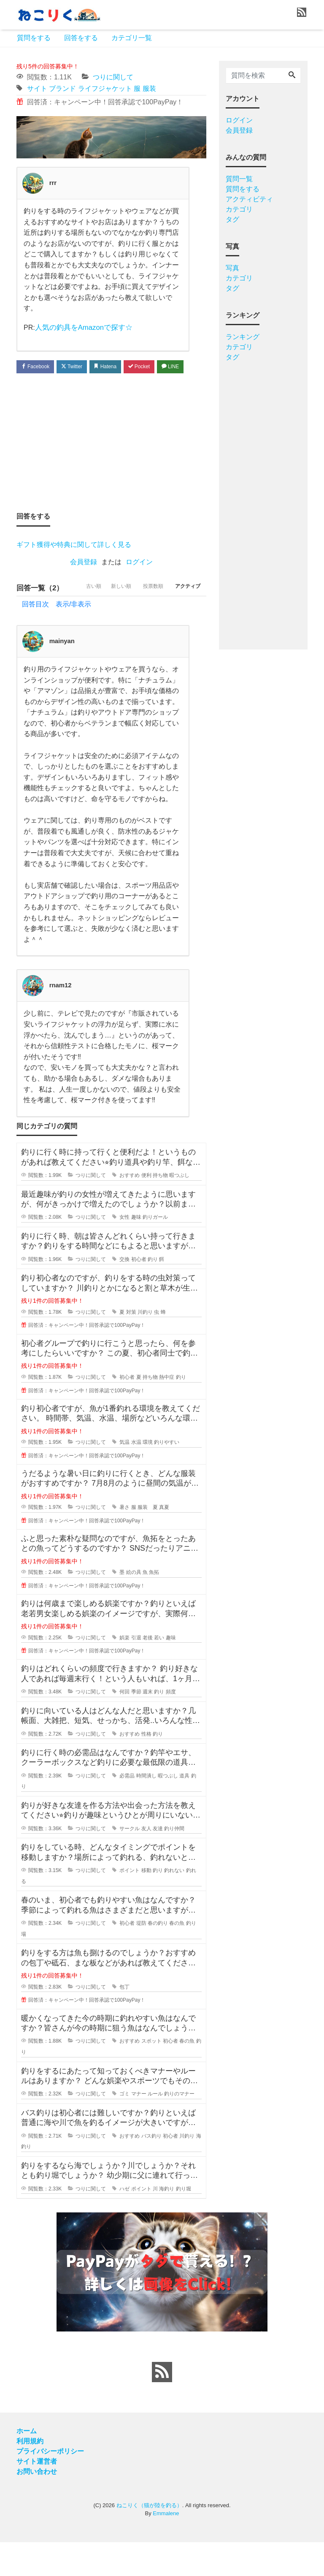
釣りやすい (166, 1476)
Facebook (37, 367)
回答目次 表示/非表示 (56, 637)
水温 (136, 1476)
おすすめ (129, 1209)
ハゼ (124, 2222)
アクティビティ (249, 199)
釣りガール (155, 1251)
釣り (153, 1293)
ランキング (242, 336)
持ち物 (160, 1209)
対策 (131, 1346)
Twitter (78, 367)
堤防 (141, 1957)
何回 (124, 1725)
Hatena (116, 367)
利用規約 (29, 2474)
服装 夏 (148, 1541)
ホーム (26, 2464)
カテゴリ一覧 (131, 37)
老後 (148, 1671)
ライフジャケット (105, 88)
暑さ (124, 1541)
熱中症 (166, 1411)
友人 (146, 1862)
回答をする (81, 37)
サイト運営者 (36, 2495)
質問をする (34, 37)
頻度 (171, 1725)
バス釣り (151, 2170)
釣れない (174, 1905)
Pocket (154, 367)
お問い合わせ (36, 2505)
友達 (158, 1862)
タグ (232, 219)
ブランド (62, 88)
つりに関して (113, 77)
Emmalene (166, 2547)
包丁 (124, 2021)
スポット (151, 2075)
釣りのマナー (179, 2128)
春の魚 (176, 1957)
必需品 (127, 1809)
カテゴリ (239, 209)
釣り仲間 (174, 1862)
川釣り (145, 1346)
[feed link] (162, 2406)
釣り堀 (183, 2222)
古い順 (74, 622)
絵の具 (133, 1606)
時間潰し (146, 1809)
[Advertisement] (111, 460)
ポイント (129, 1905)
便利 (146, 1209)
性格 (146, 1768)
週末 (148, 1725)
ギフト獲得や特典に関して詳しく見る (73, 562)
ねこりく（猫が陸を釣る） (149, 2539)
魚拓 (154, 1606)
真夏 (164, 1541)
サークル (129, 1862)
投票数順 (145, 622)
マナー (138, 2128)
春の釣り (158, 1957)
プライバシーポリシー (50, 2485)
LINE (31, 383)
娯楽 (124, 1671)
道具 (184, 1809)
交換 (124, 1293)
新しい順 (107, 622)
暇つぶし (179, 1209)
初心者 (138, 1293)
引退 (136, 1671)
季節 (136, 1725)
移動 (146, 1905)
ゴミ (124, 2128)
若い (159, 1671)
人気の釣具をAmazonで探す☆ (81, 327)
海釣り (166, 2222)
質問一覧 (239, 178)
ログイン (139, 580)
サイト (37, 88)
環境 (148, 1476)
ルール (155, 2128)
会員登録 (83, 580)
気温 (124, 1476)
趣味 (136, 1251)
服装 (149, 88)
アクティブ (184, 622)
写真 (232, 268)
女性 (124, 1251)
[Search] (292, 75)
